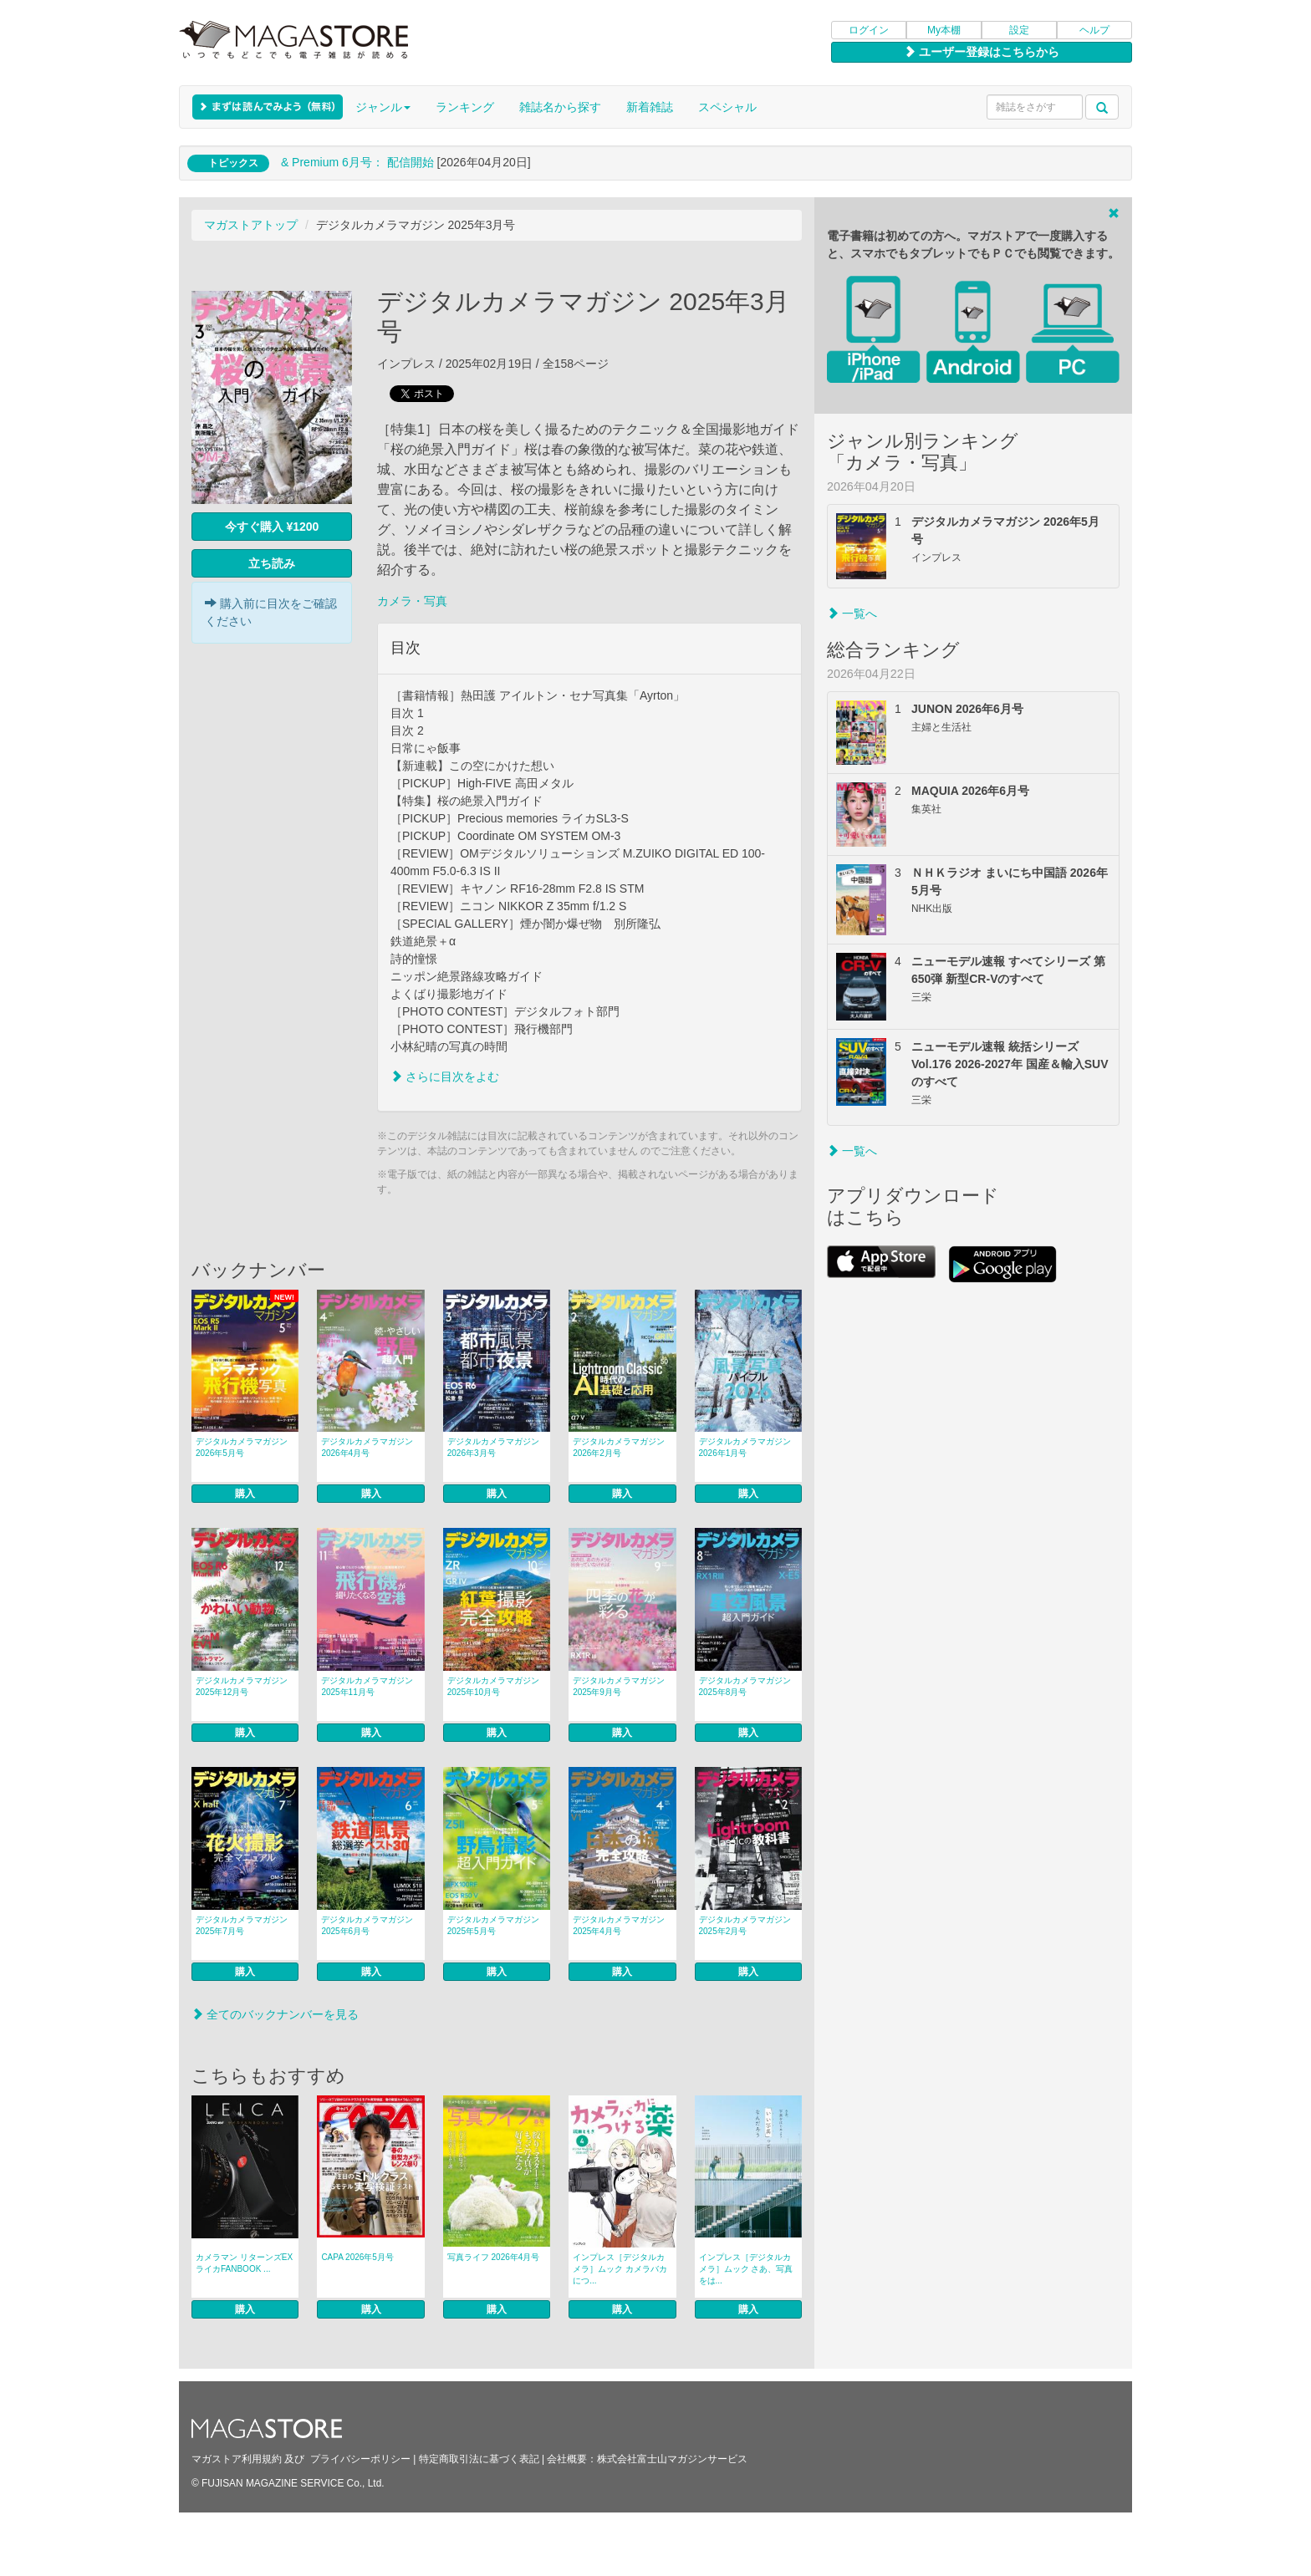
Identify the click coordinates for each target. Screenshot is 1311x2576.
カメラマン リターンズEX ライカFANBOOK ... (244, 2263)
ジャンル (383, 107)
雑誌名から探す (560, 107)
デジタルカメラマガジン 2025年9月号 (619, 1686)
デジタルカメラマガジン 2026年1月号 (745, 1447)
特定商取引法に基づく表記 (479, 2459)
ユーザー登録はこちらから (981, 52)
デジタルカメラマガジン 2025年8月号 (745, 1686)
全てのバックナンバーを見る (275, 2014)
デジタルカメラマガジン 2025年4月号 (619, 1925)
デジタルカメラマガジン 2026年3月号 (493, 1447)
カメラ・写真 (412, 601)
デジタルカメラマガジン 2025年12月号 (242, 1686)
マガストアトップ (251, 225)
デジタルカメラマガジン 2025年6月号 (367, 1925)
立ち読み (271, 563)
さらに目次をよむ (444, 1076)
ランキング (465, 107)
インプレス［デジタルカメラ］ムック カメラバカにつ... (620, 2269)
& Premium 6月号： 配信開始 (357, 162)
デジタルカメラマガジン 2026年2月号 (619, 1447)
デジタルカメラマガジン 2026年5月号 (242, 1447)
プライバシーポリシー (360, 2459)
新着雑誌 (649, 107)
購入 (245, 1493)
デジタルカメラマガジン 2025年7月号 (242, 1925)
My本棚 (944, 30)
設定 (1019, 30)
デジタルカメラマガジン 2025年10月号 (493, 1686)
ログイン (869, 30)
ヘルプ (1094, 30)
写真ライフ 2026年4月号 (493, 2257)
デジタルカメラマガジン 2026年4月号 (367, 1447)
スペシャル (727, 107)
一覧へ (852, 613)
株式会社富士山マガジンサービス (672, 2459)
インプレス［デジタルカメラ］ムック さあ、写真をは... (746, 2269)
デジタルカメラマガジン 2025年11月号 (367, 1686)
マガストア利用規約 (236, 2459)
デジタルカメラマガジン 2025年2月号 (745, 1925)
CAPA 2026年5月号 (357, 2257)
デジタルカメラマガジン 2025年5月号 (493, 1925)
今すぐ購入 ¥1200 (272, 526)
